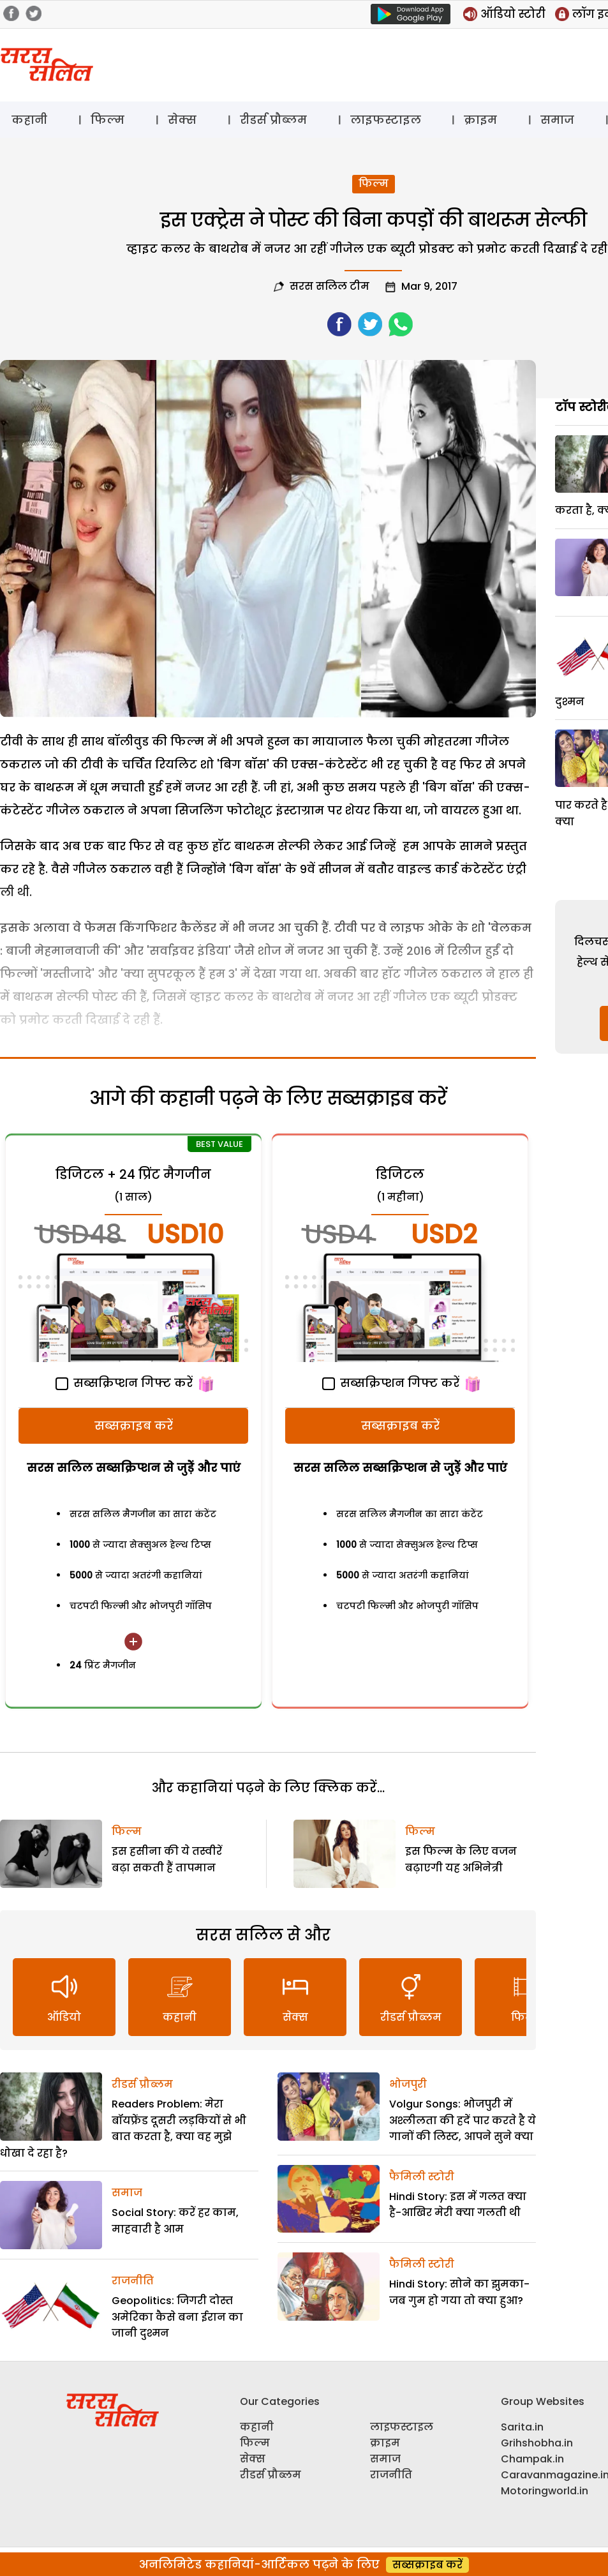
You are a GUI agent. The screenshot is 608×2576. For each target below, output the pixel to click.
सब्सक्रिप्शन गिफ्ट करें (124, 1383)
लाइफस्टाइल (385, 120)
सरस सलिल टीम (329, 286)
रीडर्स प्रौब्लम (273, 120)
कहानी (29, 120)
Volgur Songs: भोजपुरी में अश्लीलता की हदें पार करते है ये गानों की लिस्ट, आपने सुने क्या (462, 2120)
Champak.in (532, 2459)
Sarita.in (522, 2427)
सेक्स (182, 120)
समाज (557, 120)
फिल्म (107, 120)
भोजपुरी (408, 2084)
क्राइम (480, 120)
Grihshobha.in (537, 2443)
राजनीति (133, 2280)
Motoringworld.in (544, 2490)
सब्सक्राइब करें (133, 1426)
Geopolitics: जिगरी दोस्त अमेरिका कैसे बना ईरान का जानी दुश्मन (177, 2316)
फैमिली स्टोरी (421, 2176)
